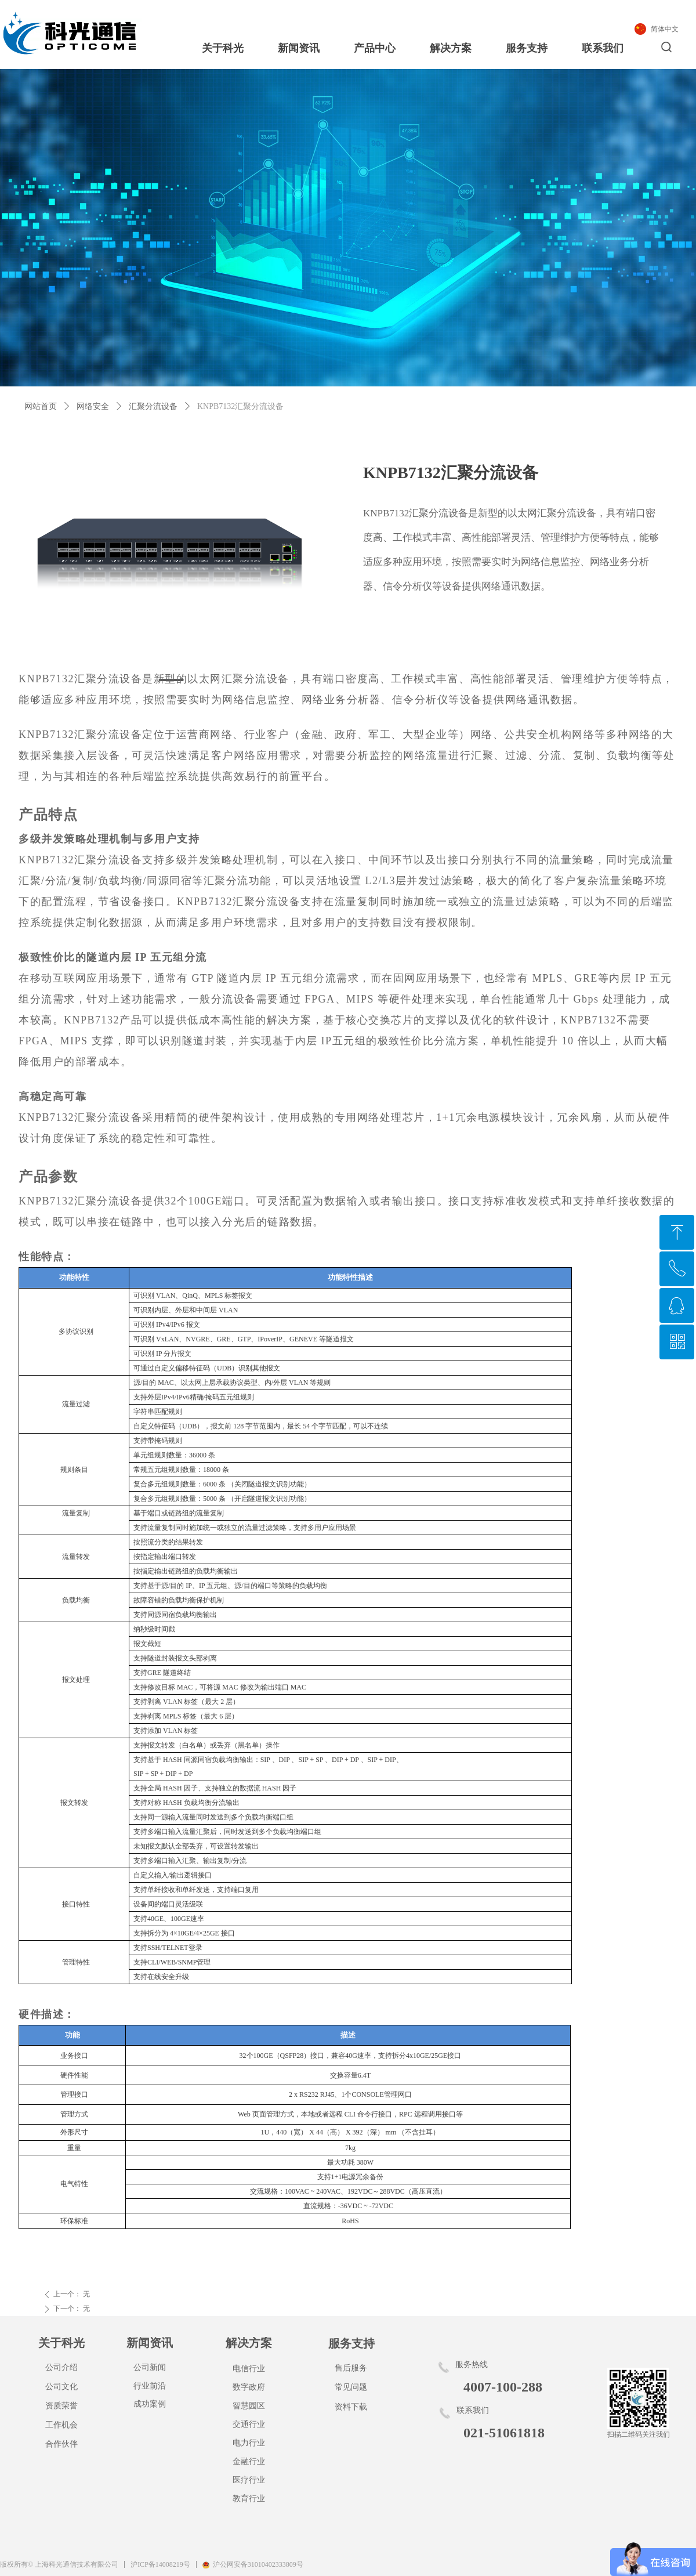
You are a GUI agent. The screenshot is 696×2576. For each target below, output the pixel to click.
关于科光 (223, 48)
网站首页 (40, 406)
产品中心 (375, 48)
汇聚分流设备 (153, 406)
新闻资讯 (299, 48)
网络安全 (93, 406)
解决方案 (451, 48)
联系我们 (603, 48)
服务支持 (527, 48)
